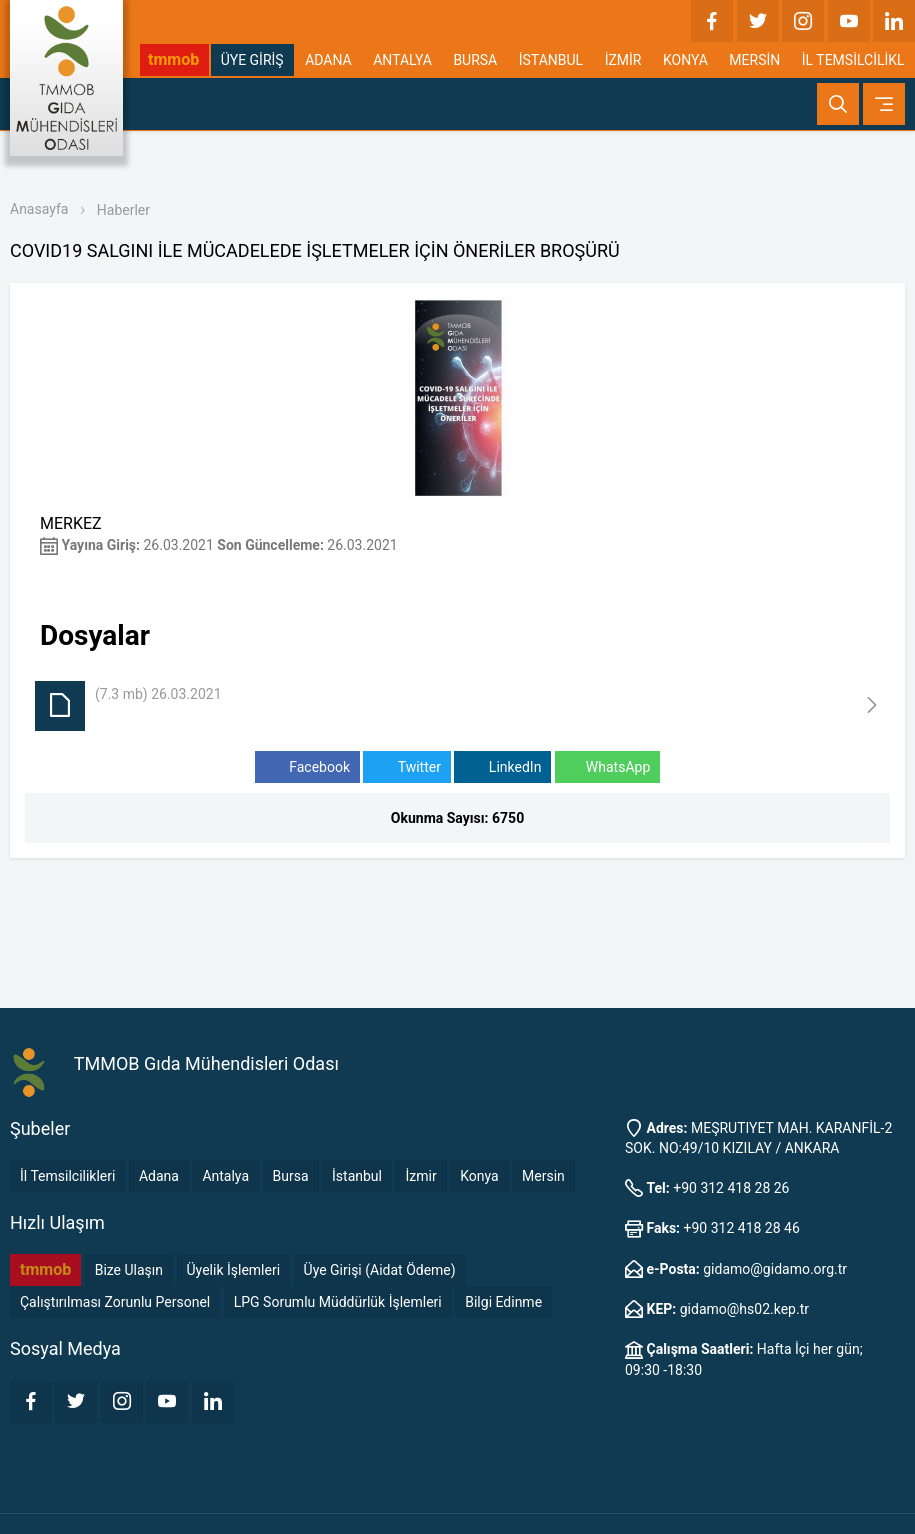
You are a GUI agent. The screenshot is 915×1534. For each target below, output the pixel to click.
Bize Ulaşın (129, 1270)
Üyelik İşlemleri (234, 1270)
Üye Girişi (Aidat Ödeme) (380, 1270)
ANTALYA (402, 60)
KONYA (685, 60)
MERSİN (754, 60)
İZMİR (623, 60)
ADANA (328, 60)
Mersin (543, 1176)
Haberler (123, 210)
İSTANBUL (551, 60)
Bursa (291, 1176)
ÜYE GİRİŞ (252, 60)
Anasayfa (39, 209)
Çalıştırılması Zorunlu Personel (115, 1302)
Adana (159, 1176)
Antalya (225, 1176)
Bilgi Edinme (503, 1302)
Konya (479, 1176)
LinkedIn (502, 767)
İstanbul (357, 1176)
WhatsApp (607, 767)
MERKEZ (71, 523)
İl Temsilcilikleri (67, 1176)
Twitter (406, 767)
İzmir (420, 1176)
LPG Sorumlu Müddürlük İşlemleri (338, 1302)
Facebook (307, 767)
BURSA (475, 60)
